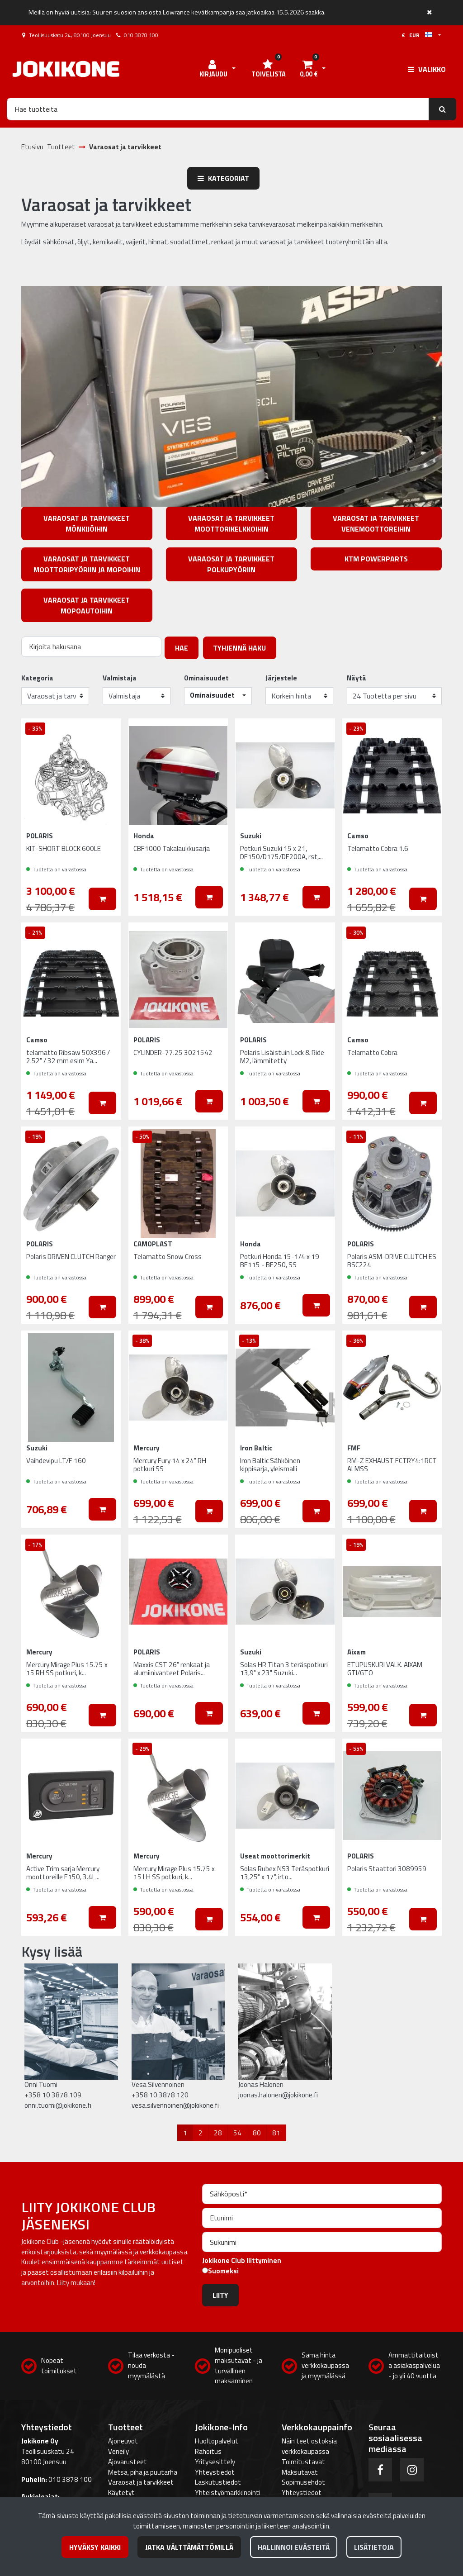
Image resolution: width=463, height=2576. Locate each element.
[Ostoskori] (308, 69)
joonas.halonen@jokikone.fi (278, 2095)
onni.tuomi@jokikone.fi (57, 2105)
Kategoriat (223, 178)
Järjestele (281, 678)
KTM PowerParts (376, 558)
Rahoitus (208, 2451)
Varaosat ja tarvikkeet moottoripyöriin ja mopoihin (86, 564)
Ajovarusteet (127, 2462)
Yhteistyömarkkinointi (227, 2492)
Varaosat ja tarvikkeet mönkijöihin (86, 523)
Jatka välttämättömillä (189, 2547)
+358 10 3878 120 (160, 2095)
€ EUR (417, 35)
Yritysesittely (215, 2462)
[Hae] (218, 109)
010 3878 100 (141, 35)
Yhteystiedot (215, 2472)
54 (237, 2133)
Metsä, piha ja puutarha (142, 2472)
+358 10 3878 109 (52, 2095)
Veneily (118, 2451)
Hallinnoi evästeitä (294, 2547)
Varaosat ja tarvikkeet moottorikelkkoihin (231, 523)
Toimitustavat (303, 2462)
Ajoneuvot (123, 2441)
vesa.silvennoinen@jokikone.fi (175, 2105)
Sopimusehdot (303, 2482)
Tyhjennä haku (239, 647)
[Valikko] (426, 69)
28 (218, 2133)
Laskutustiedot (218, 2482)
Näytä (356, 678)
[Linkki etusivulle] (66, 69)
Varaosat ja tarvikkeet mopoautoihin (86, 605)
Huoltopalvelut (216, 2441)
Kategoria (37, 678)
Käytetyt (121, 2492)
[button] (218, 695)
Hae (181, 647)
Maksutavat (300, 2472)
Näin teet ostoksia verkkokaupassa (309, 2446)
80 (257, 2133)
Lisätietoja (374, 2547)
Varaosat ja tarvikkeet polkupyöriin (231, 564)
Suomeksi (223, 2271)
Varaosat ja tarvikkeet (141, 2482)
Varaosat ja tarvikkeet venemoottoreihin (376, 523)
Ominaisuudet (206, 678)
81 (276, 2133)
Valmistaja (120, 678)
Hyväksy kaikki (95, 2547)
